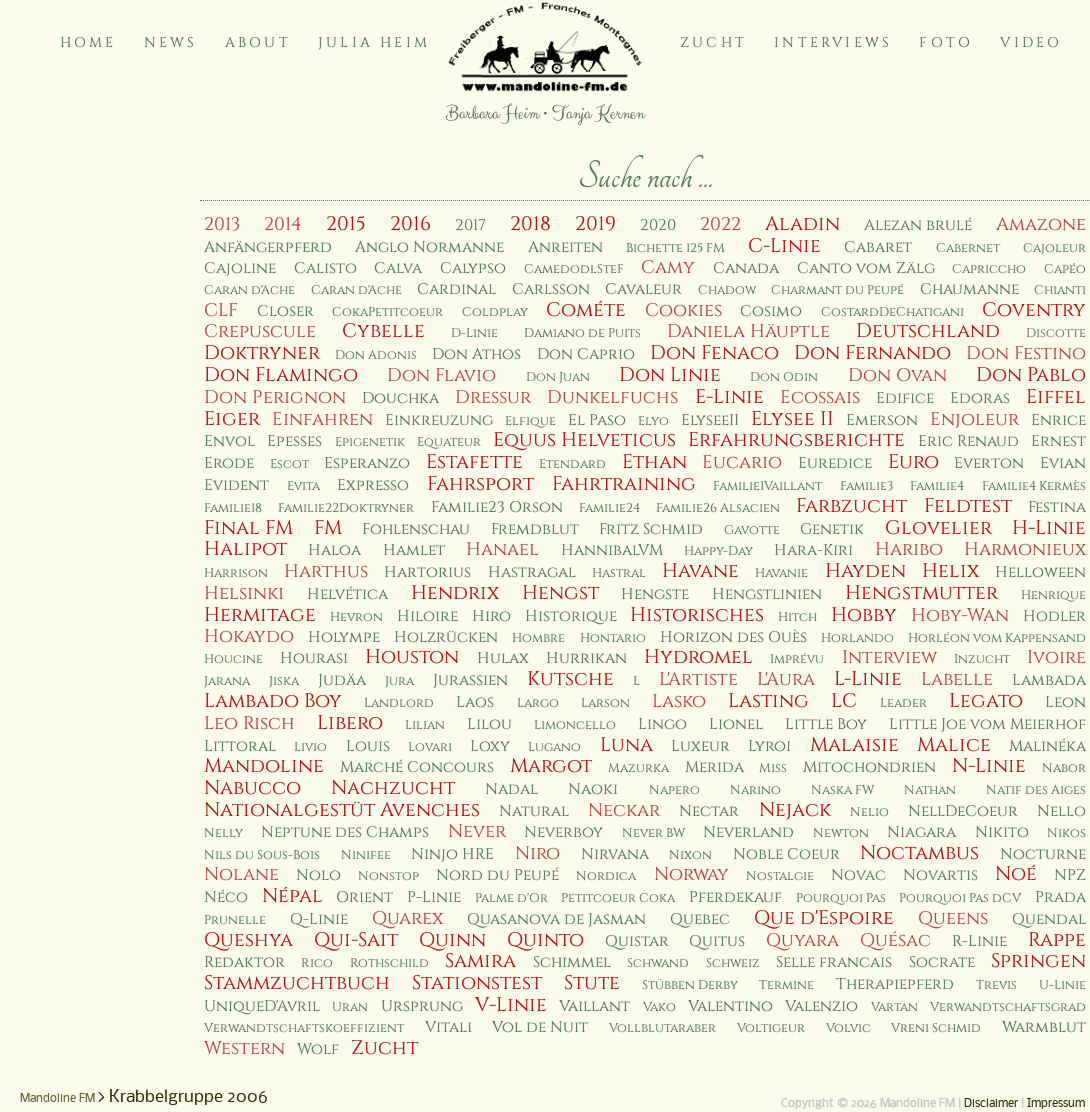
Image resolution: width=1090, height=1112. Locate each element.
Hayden (865, 571)
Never (477, 831)
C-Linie (784, 246)
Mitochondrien (869, 767)
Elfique (530, 421)
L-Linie (868, 679)
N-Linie (989, 766)
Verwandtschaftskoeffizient (304, 1028)
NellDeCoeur (963, 811)
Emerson (882, 420)
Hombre (538, 638)
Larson (605, 703)
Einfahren (322, 419)
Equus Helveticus (584, 440)
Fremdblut (535, 529)
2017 (470, 225)
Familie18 (233, 508)
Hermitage (260, 615)
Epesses (294, 441)
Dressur (493, 397)
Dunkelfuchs (612, 397)
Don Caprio (586, 354)
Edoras (980, 398)
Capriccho (989, 269)
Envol (229, 441)
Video (1031, 42)
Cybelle (383, 331)
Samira (480, 961)
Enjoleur (974, 419)
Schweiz (733, 963)
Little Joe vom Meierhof (987, 724)
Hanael (502, 549)
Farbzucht (851, 506)
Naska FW (842, 790)
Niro (537, 853)
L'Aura (786, 679)
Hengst (560, 593)
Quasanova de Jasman (556, 919)
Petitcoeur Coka (618, 898)
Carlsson (551, 289)
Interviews (833, 42)
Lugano (554, 747)
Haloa (334, 550)
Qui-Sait (356, 940)
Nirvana (615, 854)
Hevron (356, 617)
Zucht (713, 42)
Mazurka (638, 768)
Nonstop (388, 876)
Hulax (503, 658)
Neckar (624, 810)
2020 (658, 225)
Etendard (572, 464)
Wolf (318, 1049)
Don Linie (670, 375)
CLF (221, 310)
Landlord (399, 703)
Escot (289, 464)
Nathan (930, 790)
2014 (283, 224)
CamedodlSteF (574, 269)
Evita (303, 486)
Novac (858, 875)
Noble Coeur (786, 854)
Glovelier (938, 528)
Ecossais (820, 397)
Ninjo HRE (452, 854)
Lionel (736, 724)
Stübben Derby (690, 985)
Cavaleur (643, 289)
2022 (720, 224)
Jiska (284, 681)
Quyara (802, 940)
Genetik (832, 529)
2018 (530, 224)
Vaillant (594, 1006)
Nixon (690, 855)
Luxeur (700, 746)
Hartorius (427, 572)
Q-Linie (319, 919)
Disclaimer (991, 1104)
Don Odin (784, 377)
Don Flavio (441, 375)
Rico (317, 963)
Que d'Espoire (824, 918)
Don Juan (558, 377)
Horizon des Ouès (733, 637)
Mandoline (264, 766)
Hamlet (414, 550)
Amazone (1041, 224)
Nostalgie (780, 876)
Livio (310, 747)
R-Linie (979, 941)
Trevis (996, 985)
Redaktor (244, 962)
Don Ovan (897, 375)
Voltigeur (771, 1028)
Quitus (717, 941)
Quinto (545, 940)
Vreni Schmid (936, 1028)
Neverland (748, 832)
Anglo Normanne (429, 247)
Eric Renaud (968, 441)
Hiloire (427, 616)
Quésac (895, 940)
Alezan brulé (918, 225)
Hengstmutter (921, 593)
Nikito (1002, 832)
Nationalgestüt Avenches (342, 810)
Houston (412, 657)
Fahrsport (480, 484)
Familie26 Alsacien (718, 508)
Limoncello (575, 725)
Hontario (613, 638)
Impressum (1056, 1104)
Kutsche (570, 679)
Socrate (942, 962)
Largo (538, 703)
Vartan (894, 1007)
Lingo (662, 724)
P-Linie (434, 897)
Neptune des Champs (345, 832)
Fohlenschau (416, 529)
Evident (236, 485)
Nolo (318, 875)
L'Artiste (698, 679)
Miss (773, 768)
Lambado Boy (273, 701)
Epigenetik (370, 442)
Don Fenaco (714, 353)
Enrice (1058, 420)
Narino (755, 790)
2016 (410, 224)
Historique (571, 616)
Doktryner (262, 353)
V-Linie (511, 1005)
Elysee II (792, 419)
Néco (226, 897)
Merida (714, 767)
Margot (551, 766)
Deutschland (928, 331)
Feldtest (968, 506)
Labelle (957, 679)
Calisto (325, 268)
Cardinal (456, 289)
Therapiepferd (895, 984)
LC (844, 701)
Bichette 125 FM (675, 248)
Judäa (342, 680)
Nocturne (1043, 854)
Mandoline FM (57, 1099)
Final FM (248, 528)
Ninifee (366, 855)
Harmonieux (1025, 549)
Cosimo (771, 311)
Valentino (730, 1006)
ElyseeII (710, 420)
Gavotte (752, 530)
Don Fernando (872, 353)
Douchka (400, 398)
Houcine (233, 659)
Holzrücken (446, 637)
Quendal (1049, 919)
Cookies (683, 310)
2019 (595, 224)
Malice (954, 745)
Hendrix (455, 593)
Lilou (489, 724)
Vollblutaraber (662, 1028)
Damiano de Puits (582, 333)
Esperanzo (367, 463)
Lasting (768, 701)
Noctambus (919, 853)
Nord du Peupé (497, 875)
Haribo (909, 549)
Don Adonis (376, 355)
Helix (950, 571)
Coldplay (495, 312)
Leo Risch (249, 723)
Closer (285, 311)
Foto (946, 42)
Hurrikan (586, 658)
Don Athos (476, 354)
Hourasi (314, 658)
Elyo (653, 421)
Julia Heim (374, 42)
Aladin (802, 224)
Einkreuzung (439, 420)
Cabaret (878, 247)
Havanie (781, 573)
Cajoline (240, 268)
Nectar (709, 811)
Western (244, 1048)
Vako (659, 1007)
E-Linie (729, 397)
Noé (1016, 874)
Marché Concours (417, 767)
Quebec (700, 919)
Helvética (347, 594)
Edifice (905, 398)
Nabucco (252, 788)
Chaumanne (969, 289)
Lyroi (769, 746)
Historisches (697, 615)
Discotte (1056, 333)
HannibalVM (612, 550)
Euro (913, 462)
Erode (229, 463)
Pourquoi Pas (841, 898)
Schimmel (572, 962)
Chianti (1060, 290)
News (171, 42)
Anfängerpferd (268, 247)
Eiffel (1056, 397)
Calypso (473, 268)
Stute (592, 983)
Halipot (245, 549)
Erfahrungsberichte (796, 440)
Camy (668, 267)
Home (88, 42)
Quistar (637, 941)
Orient (364, 897)
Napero (674, 790)
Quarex (407, 918)
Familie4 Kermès (1034, 486)
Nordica (606, 876)
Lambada (1049, 680)
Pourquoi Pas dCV (960, 898)
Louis (368, 746)
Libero (350, 723)
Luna (626, 745)
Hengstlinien (767, 594)
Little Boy (826, 724)
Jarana (227, 681)
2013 (222, 224)
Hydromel (698, 657)
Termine (786, 985)
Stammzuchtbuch (297, 983)
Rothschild (389, 963)
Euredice (835, 463)
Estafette (474, 462)
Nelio (869, 812)
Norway (691, 874)
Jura (399, 681)
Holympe (344, 637)
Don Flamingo (281, 375)
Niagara (921, 832)
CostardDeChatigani (892, 312)
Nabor (1064, 768)
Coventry (1034, 310)
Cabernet (968, 248)
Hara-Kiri (813, 550)
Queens (953, 918)
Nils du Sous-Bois (262, 855)
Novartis (940, 875)
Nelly (223, 833)
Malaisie (854, 745)
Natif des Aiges (1036, 790)
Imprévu (797, 659)
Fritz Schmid (651, 529)
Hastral (619, 573)
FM (328, 528)
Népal (292, 896)
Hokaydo (249, 636)
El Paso (597, 420)
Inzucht (982, 659)
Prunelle (235, 920)
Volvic (848, 1028)
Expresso (373, 485)
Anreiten (565, 247)
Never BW (653, 833)
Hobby (864, 615)
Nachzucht (393, 788)
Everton (989, 463)
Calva (398, 268)
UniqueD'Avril (262, 1006)
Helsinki (244, 593)
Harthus (326, 571)
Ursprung (422, 1006)
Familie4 (937, 486)
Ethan (654, 462)
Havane (700, 571)
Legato (986, 701)
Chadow (727, 290)
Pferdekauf (735, 897)
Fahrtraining (624, 484)
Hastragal (532, 572)
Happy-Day (718, 551)
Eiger (232, 419)
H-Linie (1049, 528)
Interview (889, 657)
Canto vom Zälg (866, 268)
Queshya (248, 940)
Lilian (425, 725)
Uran (350, 1007)
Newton (841, 833)
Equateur (449, 442)
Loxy (490, 746)
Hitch (797, 617)
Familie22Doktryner (346, 508)
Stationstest (477, 983)
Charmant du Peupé (837, 290)
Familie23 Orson (497, 507)
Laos (475, 702)
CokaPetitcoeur (387, 312)
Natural (534, 811)
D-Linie (474, 333)
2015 (346, 224)
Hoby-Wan (960, 615)
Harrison (236, 573)
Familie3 (866, 486)
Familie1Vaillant (767, 486)
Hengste (655, 594)
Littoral (240, 746)
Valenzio (821, 1006)
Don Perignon (275, 397)
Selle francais (834, 962)
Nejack (795, 810)
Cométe (586, 310)
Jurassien (470, 680)
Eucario (742, 462)
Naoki (593, 789)
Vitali (448, 1027)
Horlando (857, 638)
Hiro (491, 616)
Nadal (511, 789)
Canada (746, 268)
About (258, 42)
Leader (903, 703)
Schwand (658, 963)
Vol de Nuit (540, 1027)
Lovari (430, 747)
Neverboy (563, 832)
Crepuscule (260, 331)
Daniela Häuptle (748, 331)
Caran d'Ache (249, 290)
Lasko (679, 701)
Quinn (452, 940)
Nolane (241, 874)
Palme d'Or (511, 898)
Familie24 (609, 508)
